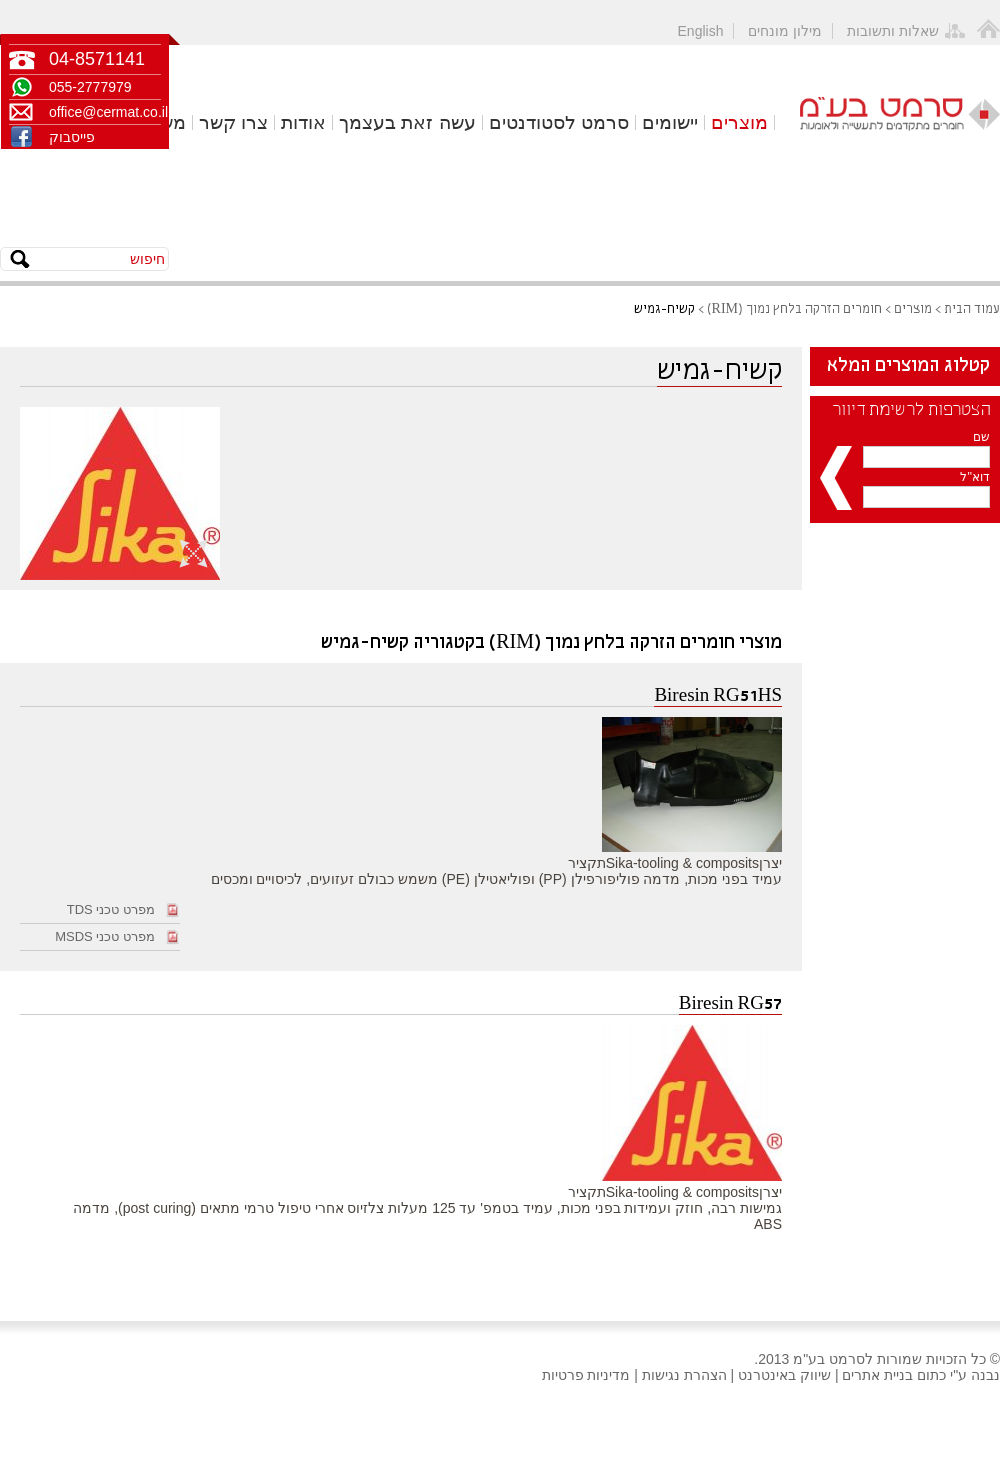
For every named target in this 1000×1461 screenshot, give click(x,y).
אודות (303, 122)
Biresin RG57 (730, 1004)
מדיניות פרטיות (586, 1375)
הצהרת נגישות (684, 1375)
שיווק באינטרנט (784, 1375)
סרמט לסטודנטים (559, 122)
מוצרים (739, 122)
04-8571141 (97, 59)
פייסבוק (72, 137)
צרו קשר (233, 122)
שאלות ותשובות (893, 31)
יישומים (670, 122)
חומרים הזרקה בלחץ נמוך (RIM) (794, 309)
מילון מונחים (785, 31)
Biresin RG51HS (718, 696)
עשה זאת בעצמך (407, 122)
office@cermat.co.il (105, 112)
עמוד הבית (972, 309)
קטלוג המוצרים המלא (908, 366)
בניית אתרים (877, 1375)
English (701, 31)
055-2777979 (90, 87)
